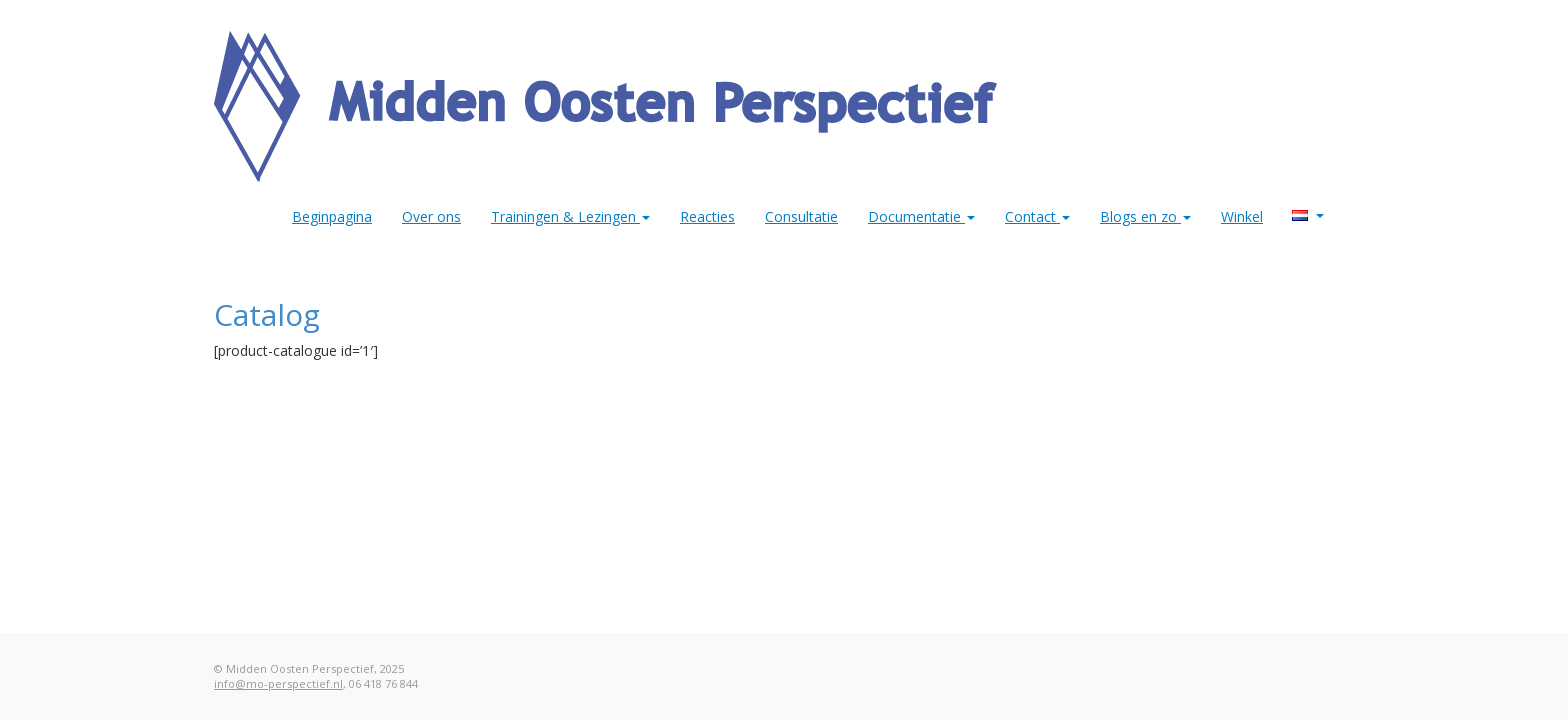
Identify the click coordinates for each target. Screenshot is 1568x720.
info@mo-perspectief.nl (278, 683)
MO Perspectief (1320, 216)
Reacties (707, 216)
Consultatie (801, 216)
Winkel (1242, 216)
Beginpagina (332, 216)
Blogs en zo (1145, 216)
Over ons (431, 216)
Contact (1037, 216)
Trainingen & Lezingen (570, 216)
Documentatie (921, 216)
